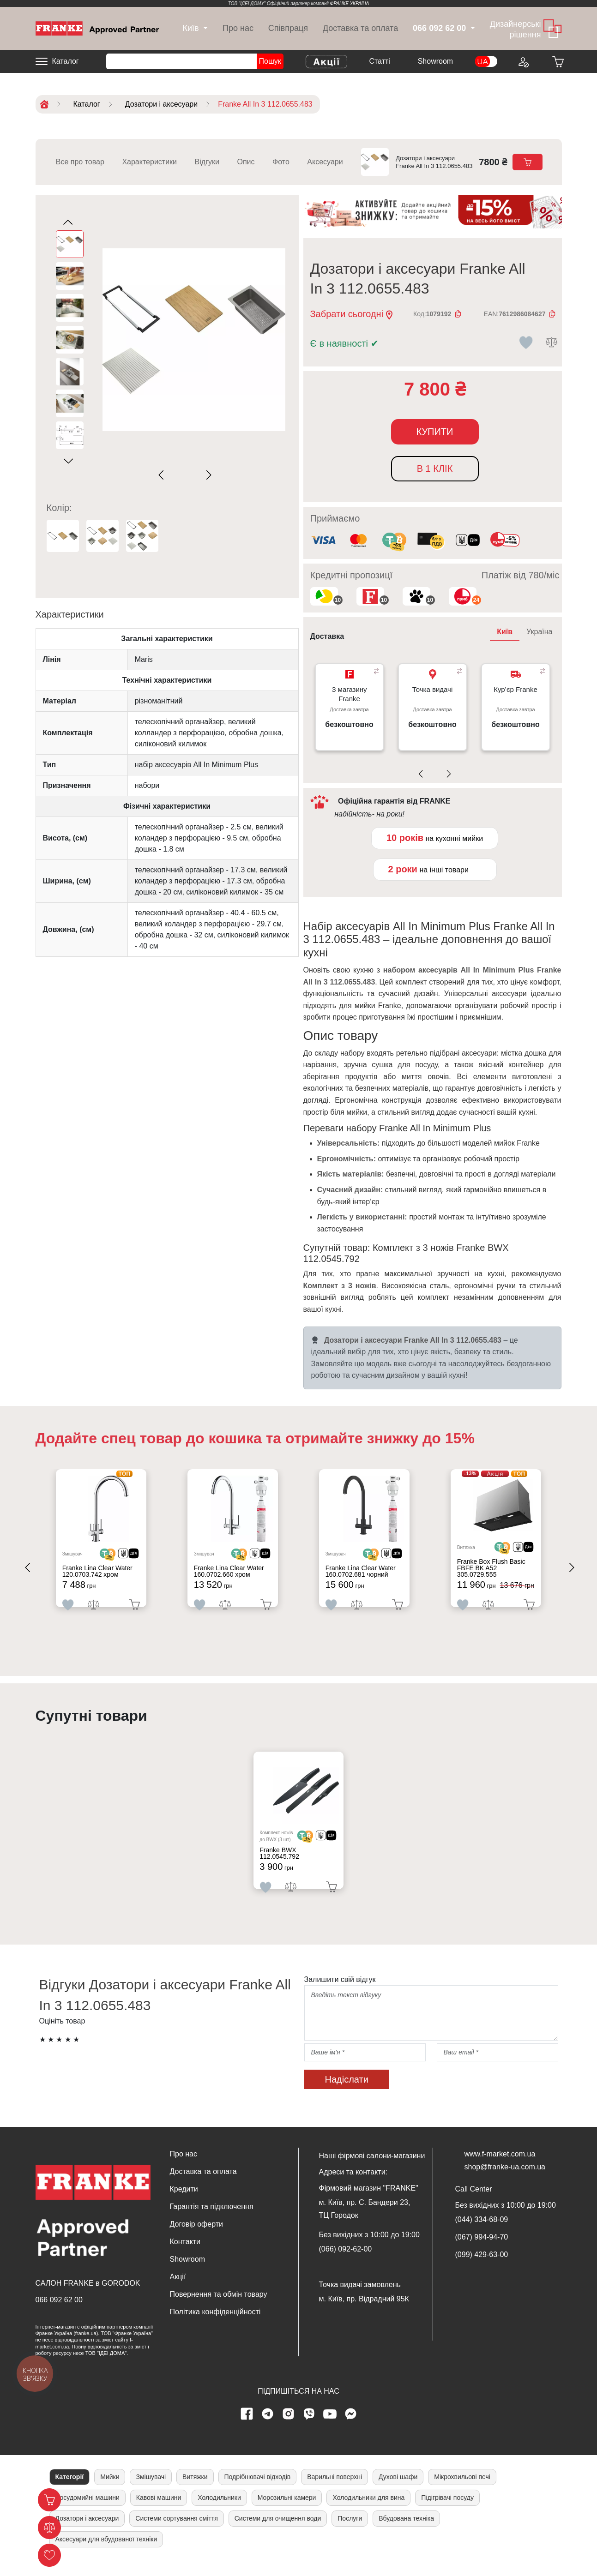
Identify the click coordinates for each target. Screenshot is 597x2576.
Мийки (109, 2491)
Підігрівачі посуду (447, 2512)
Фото (280, 162)
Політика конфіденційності (215, 2326)
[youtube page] (330, 2429)
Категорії (69, 2491)
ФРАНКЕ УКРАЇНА (349, 3)
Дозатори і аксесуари (87, 2533)
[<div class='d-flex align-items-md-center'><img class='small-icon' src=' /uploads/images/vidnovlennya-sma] (468, 541)
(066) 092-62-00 (345, 2264)
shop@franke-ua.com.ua (504, 2182)
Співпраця (288, 28)
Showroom (435, 61)
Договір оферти (196, 2239)
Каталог (65, 61)
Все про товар (80, 162)
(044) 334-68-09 (481, 2234)
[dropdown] (190, 28)
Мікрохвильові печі (462, 2491)
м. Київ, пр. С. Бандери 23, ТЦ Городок (364, 2223)
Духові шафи (398, 2491)
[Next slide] (207, 475)
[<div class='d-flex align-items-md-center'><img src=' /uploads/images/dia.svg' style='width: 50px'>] (135, 1557)
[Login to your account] (523, 61)
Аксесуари (325, 162)
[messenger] (350, 2429)
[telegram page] (267, 2429)
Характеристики (149, 162)
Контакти (185, 2256)
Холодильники (219, 2512)
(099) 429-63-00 (481, 2269)
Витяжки (194, 2491)
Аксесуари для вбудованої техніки (106, 2554)
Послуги (350, 2533)
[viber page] (309, 2429)
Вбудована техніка (406, 2533)
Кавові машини (158, 2512)
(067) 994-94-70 (481, 2252)
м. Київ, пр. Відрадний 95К (364, 2314)
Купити (434, 431)
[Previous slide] (163, 475)
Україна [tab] (539, 632)
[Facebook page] (246, 2429)
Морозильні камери (287, 2512)
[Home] (97, 28)
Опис (245, 162)
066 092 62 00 (59, 2314)
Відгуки (207, 162)
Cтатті (379, 61)
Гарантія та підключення (211, 2221)
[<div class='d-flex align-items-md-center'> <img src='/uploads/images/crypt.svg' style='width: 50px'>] (115, 1557)
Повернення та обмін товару (218, 2309)
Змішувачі (151, 2491)
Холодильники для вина (368, 2512)
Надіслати (346, 2094)
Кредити (184, 2204)
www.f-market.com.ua (500, 2169)
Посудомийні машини (87, 2512)
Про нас (238, 28)
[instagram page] (288, 2429)
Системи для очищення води (278, 2533)
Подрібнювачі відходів (257, 2491)
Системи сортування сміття (176, 2533)
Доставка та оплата (360, 28)
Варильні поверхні (334, 2491)
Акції (178, 2291)
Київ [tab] (505, 632)
